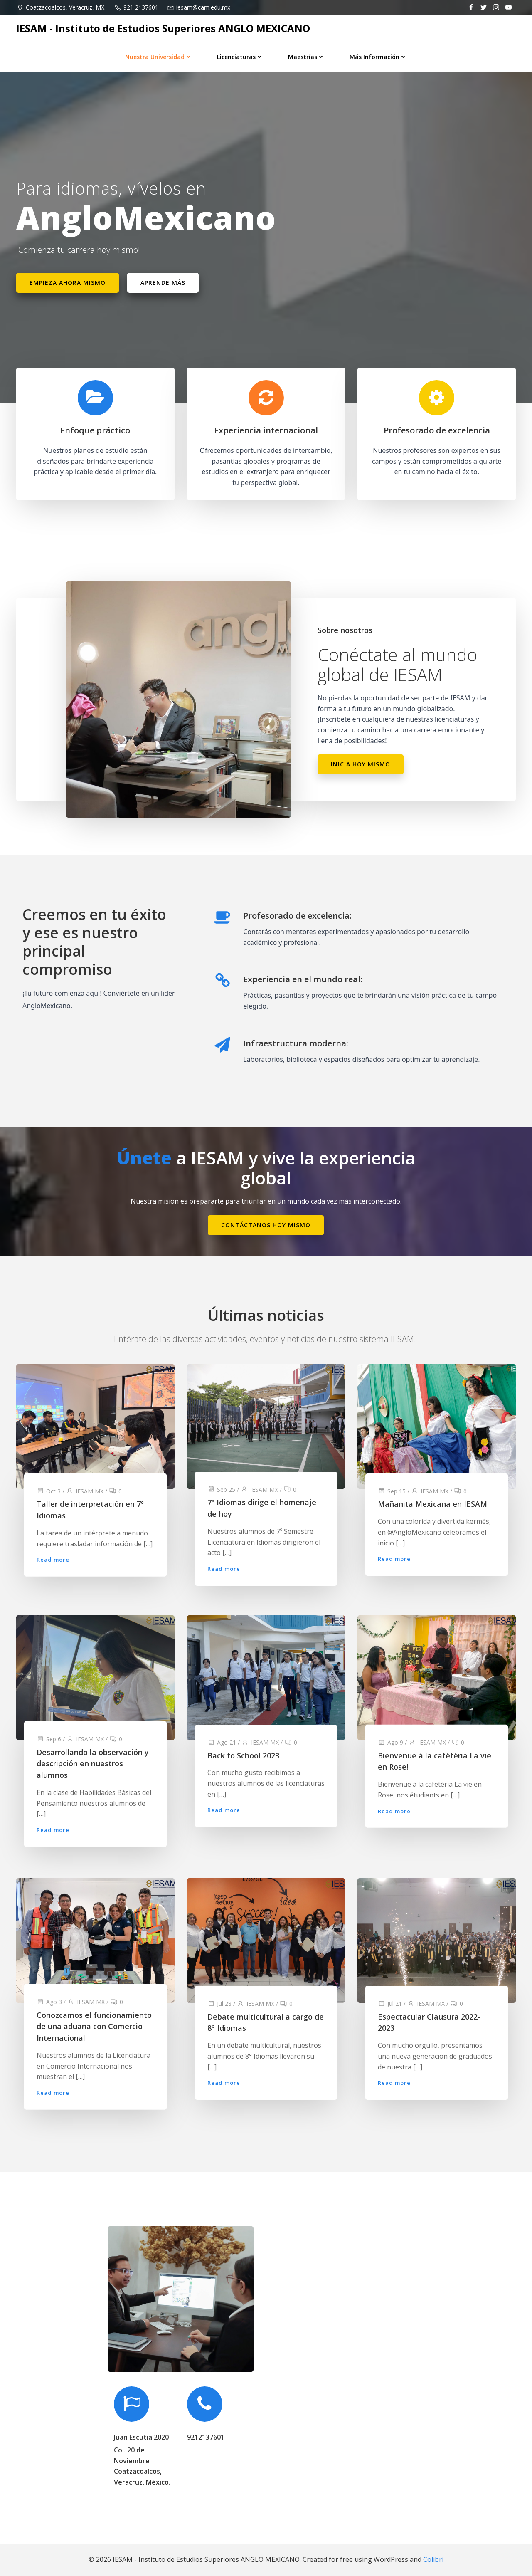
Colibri (433, 2559)
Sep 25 (221, 1489)
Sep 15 (392, 1491)
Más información (378, 57)
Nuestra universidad (158, 57)
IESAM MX (84, 1491)
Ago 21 (221, 1742)
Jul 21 (390, 2003)
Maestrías (306, 57)
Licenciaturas (240, 57)
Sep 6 (49, 1739)
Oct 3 (49, 1491)
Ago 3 (49, 2002)
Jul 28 (219, 2003)
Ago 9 (390, 1742)
